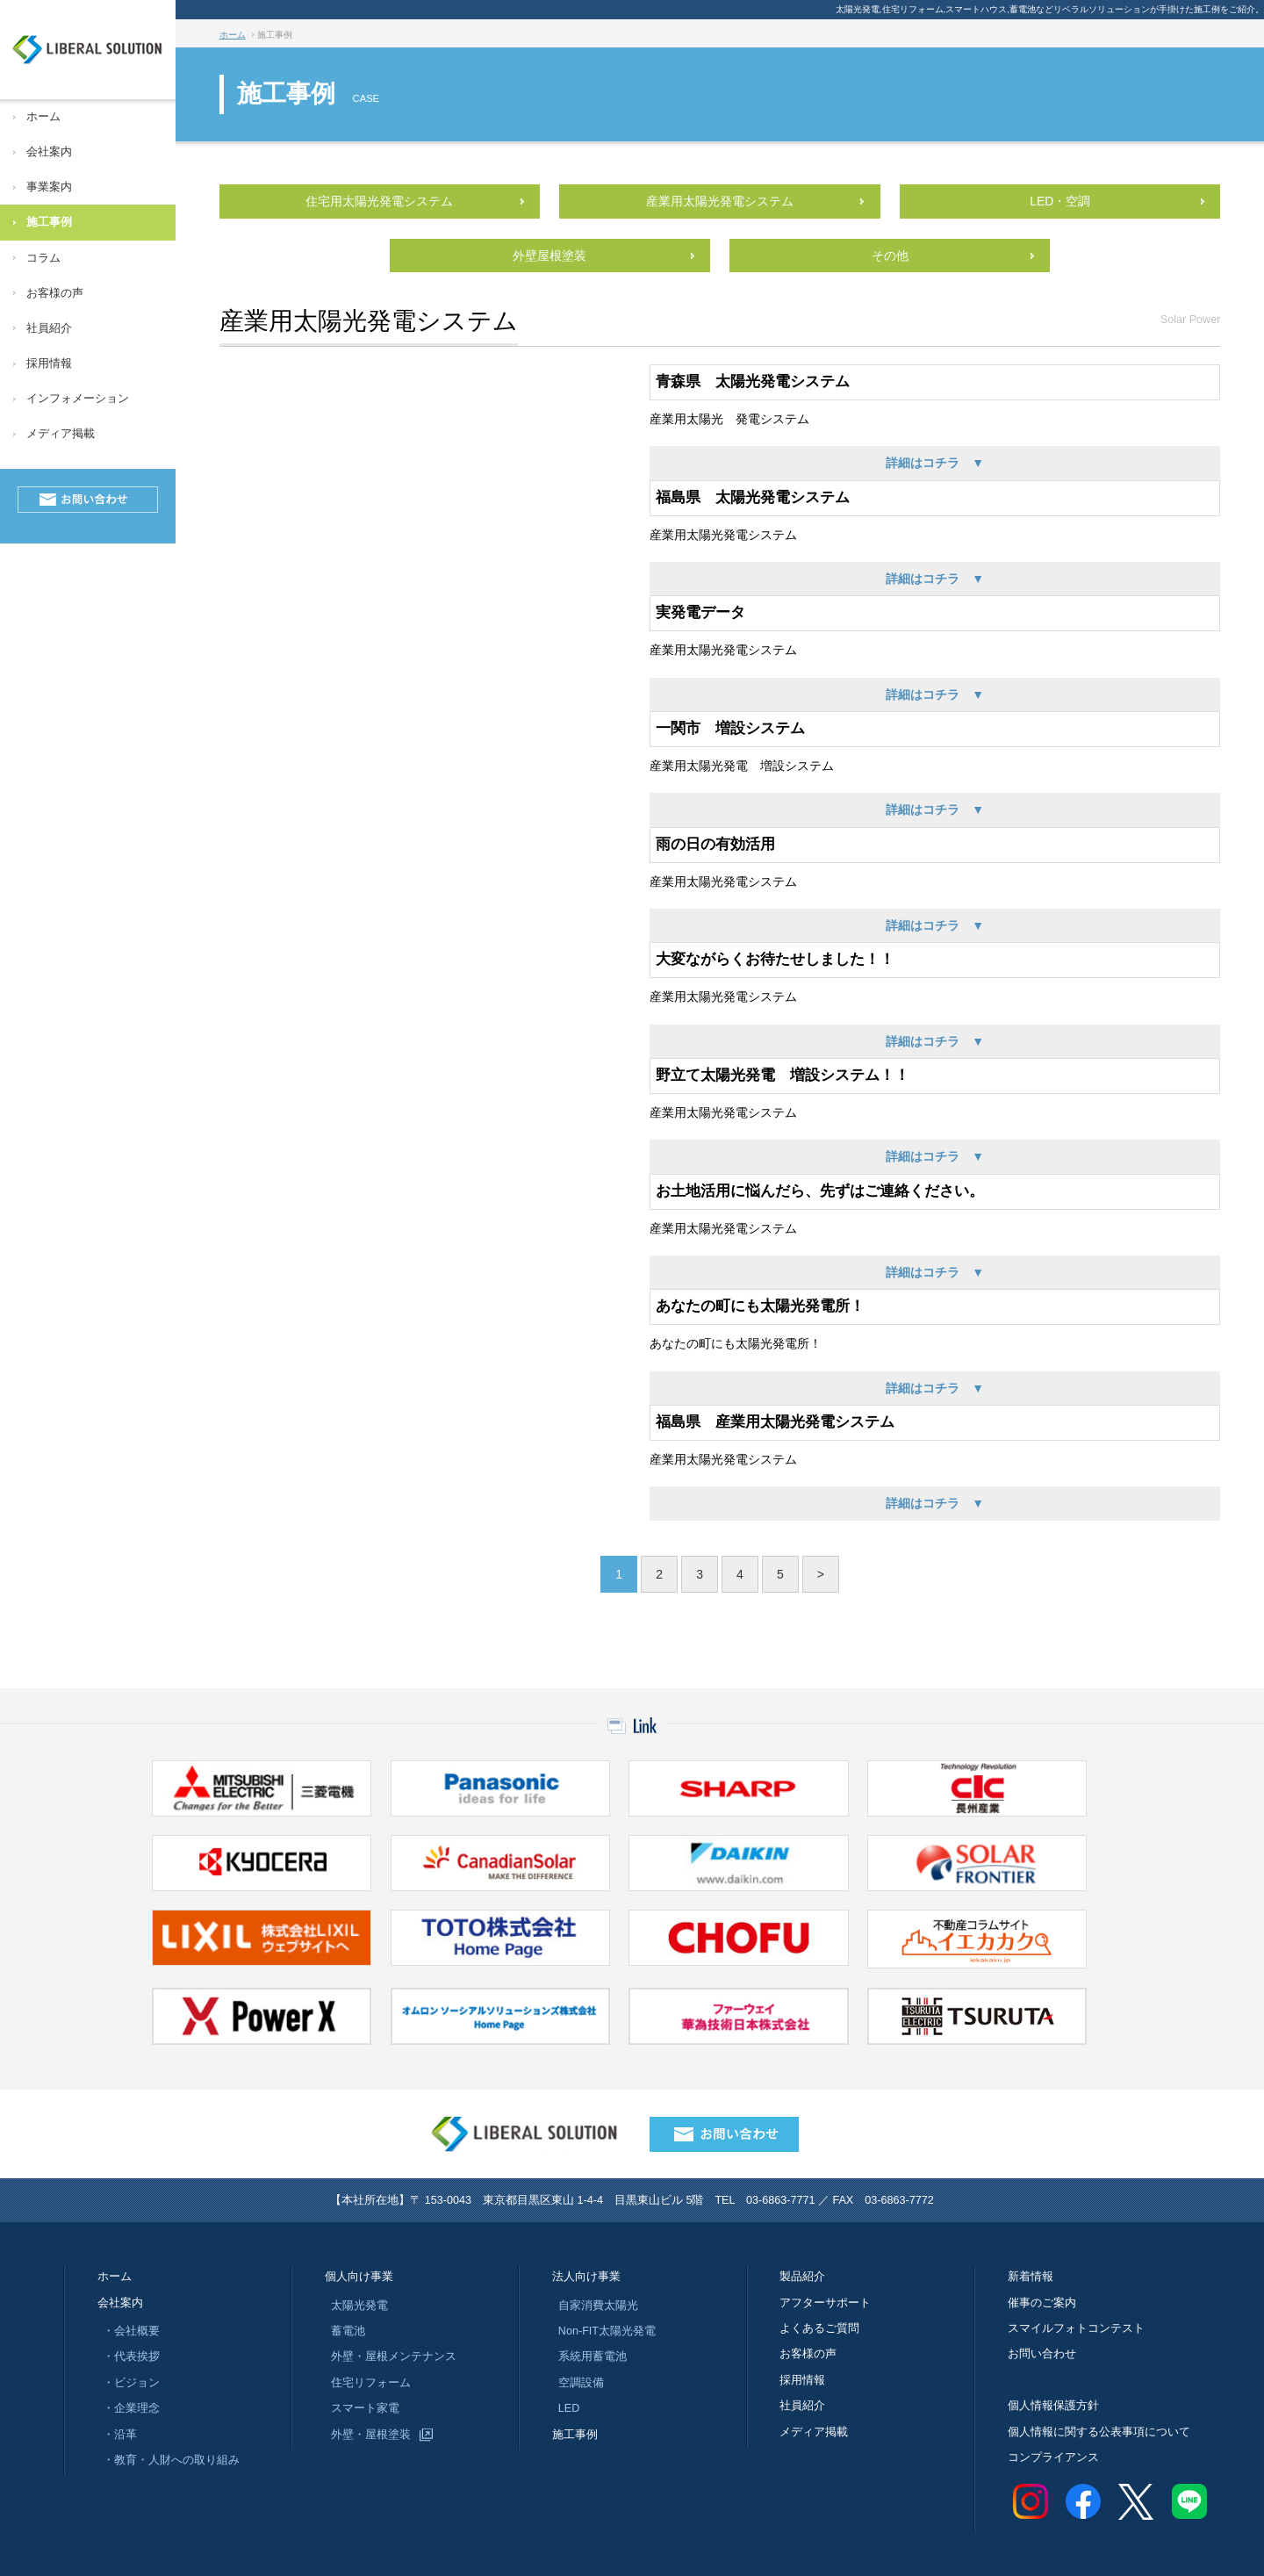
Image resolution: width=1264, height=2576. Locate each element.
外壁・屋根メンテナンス (393, 2356)
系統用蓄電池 (592, 2356)
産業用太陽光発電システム (720, 201)
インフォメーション (77, 398)
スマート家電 (365, 2408)
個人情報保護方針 (1053, 2406)
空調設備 (581, 2383)
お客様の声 (54, 293)
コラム (43, 258)
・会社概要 (131, 2331)
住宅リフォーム (371, 2383)
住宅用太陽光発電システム (379, 201)
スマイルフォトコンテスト (1076, 2328)
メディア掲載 (60, 434)
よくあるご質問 (819, 2328)
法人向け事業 (586, 2276)
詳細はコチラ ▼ (935, 463)
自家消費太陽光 (598, 2305)
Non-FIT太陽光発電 (607, 2331)
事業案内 (49, 187)
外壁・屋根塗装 (371, 2434)
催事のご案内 (1042, 2303)
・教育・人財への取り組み (171, 2460)
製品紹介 (802, 2276)
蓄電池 (348, 2331)
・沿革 (120, 2434)
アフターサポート (825, 2303)
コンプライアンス (1053, 2457)
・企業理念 (131, 2408)
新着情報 (1030, 2276)
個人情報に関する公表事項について (1099, 2432)
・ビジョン (131, 2383)
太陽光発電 (359, 2305)
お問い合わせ (1042, 2354)
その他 (890, 255)
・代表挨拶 (131, 2356)
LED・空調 (1060, 201)
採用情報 (49, 363)
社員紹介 (49, 328)
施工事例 (49, 222)
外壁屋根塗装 (549, 255)
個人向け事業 (361, 2276)
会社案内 (49, 152)
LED (569, 2408)
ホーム (43, 117)
